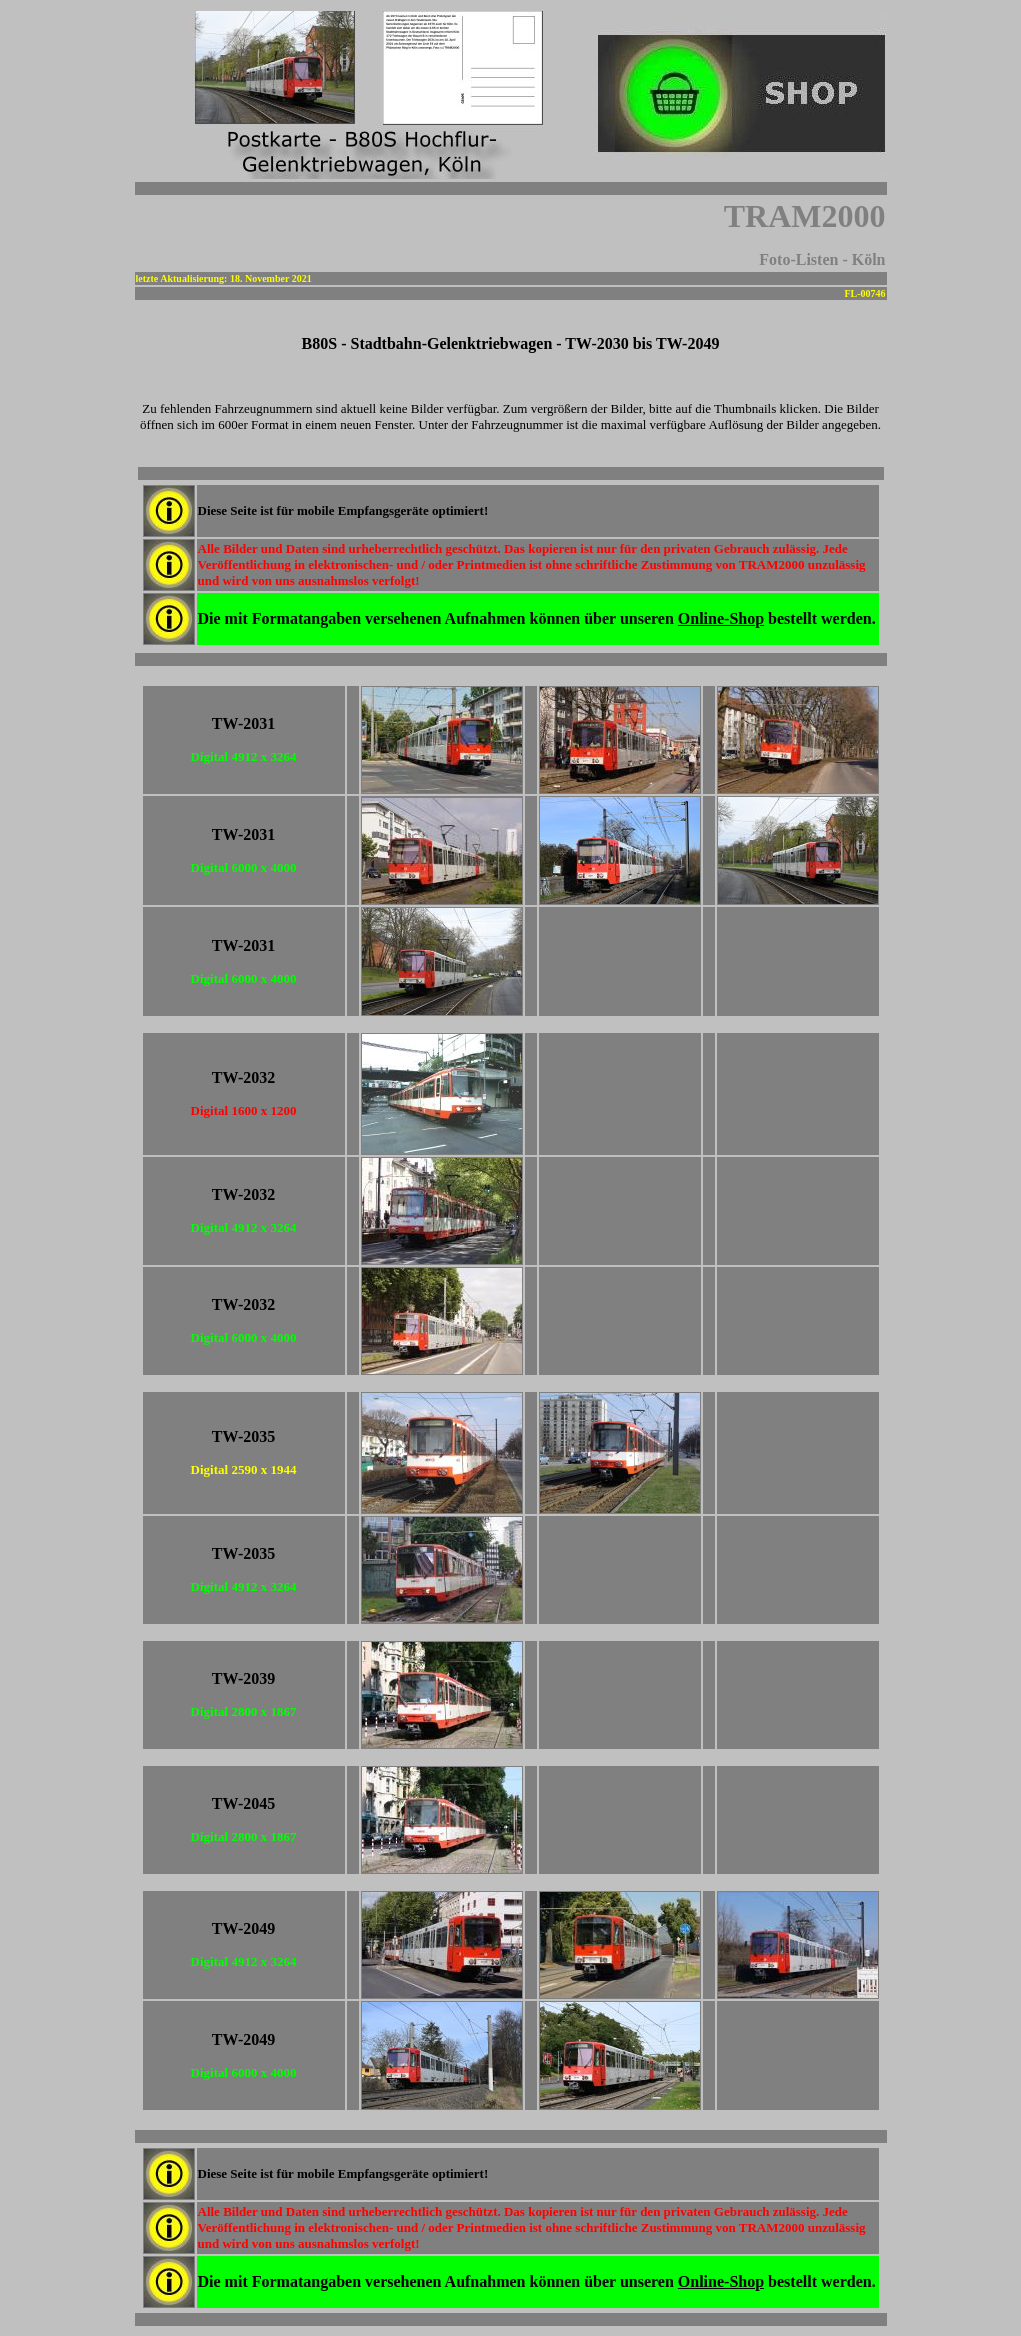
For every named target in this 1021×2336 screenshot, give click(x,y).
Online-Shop (721, 618)
